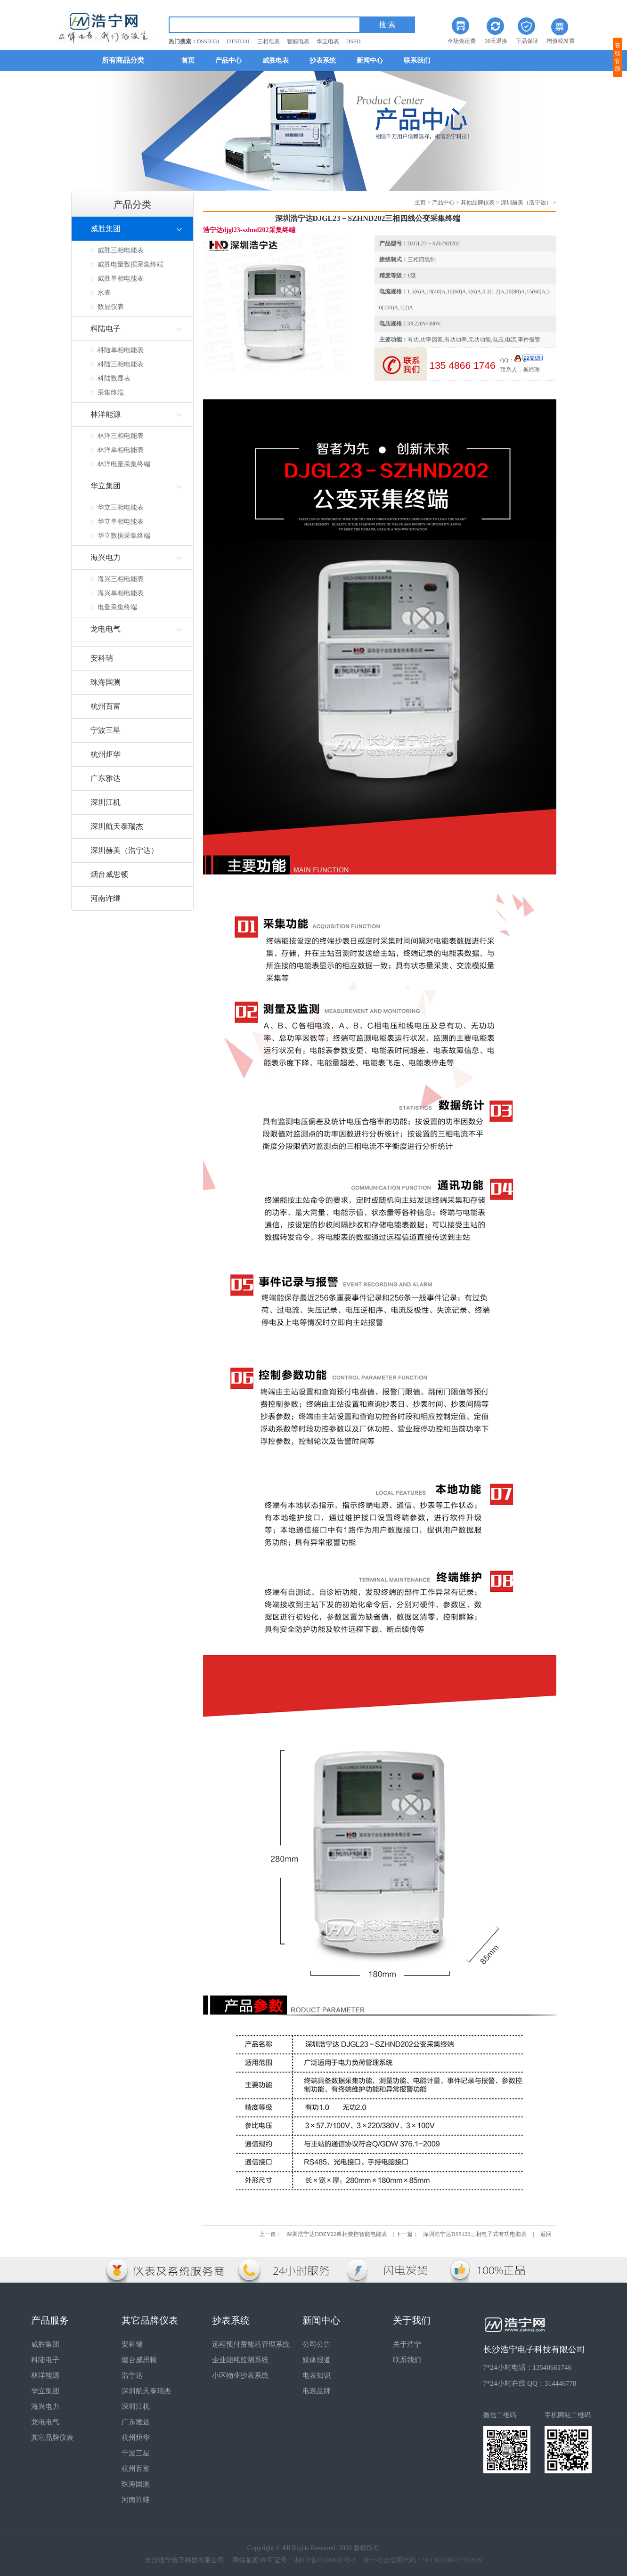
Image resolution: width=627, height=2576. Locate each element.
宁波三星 (136, 2453)
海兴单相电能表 (121, 593)
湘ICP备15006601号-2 (324, 2560)
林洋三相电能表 (121, 435)
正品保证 (527, 41)
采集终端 (111, 392)
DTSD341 (238, 41)
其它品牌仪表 (52, 2437)
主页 (420, 202)
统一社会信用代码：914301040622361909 (422, 2560)
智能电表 (298, 41)
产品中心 (228, 60)
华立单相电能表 (121, 521)
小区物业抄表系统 (240, 2375)
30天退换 (496, 41)
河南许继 (136, 2499)
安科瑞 (132, 2344)
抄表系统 (322, 60)
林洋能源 (45, 2375)
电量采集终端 (117, 607)
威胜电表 (275, 60)
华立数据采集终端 (124, 535)
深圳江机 (136, 2406)
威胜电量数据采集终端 (130, 264)
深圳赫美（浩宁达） (526, 202)
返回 (546, 2234)
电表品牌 (316, 2391)
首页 (188, 60)
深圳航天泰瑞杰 (146, 2391)
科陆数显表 (114, 378)
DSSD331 (208, 41)
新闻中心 (370, 60)
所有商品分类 (123, 60)
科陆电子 (45, 2360)
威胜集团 (45, 2344)
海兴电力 (45, 2406)
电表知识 (316, 2375)
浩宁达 (132, 2375)
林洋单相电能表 (121, 450)
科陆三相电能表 (121, 364)
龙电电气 (45, 2422)
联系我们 (417, 60)
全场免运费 (462, 41)
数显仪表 (111, 306)
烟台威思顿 (139, 2360)
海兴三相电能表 (121, 579)
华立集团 (45, 2391)
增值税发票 (560, 41)
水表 (104, 292)
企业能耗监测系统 (240, 2360)
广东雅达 (136, 2422)
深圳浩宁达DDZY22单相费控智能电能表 (336, 2234)
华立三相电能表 (121, 507)
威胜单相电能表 (121, 278)
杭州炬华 (136, 2437)
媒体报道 (316, 2360)
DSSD (353, 41)
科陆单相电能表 (121, 350)
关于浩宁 (407, 2344)
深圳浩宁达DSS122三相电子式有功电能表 (475, 2234)
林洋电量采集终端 (124, 464)
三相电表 (268, 41)
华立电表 (328, 41)
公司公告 (316, 2344)
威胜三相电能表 (121, 250)
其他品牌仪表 (478, 202)
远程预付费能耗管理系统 (251, 2344)
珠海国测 (136, 2484)
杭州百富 (136, 2468)
